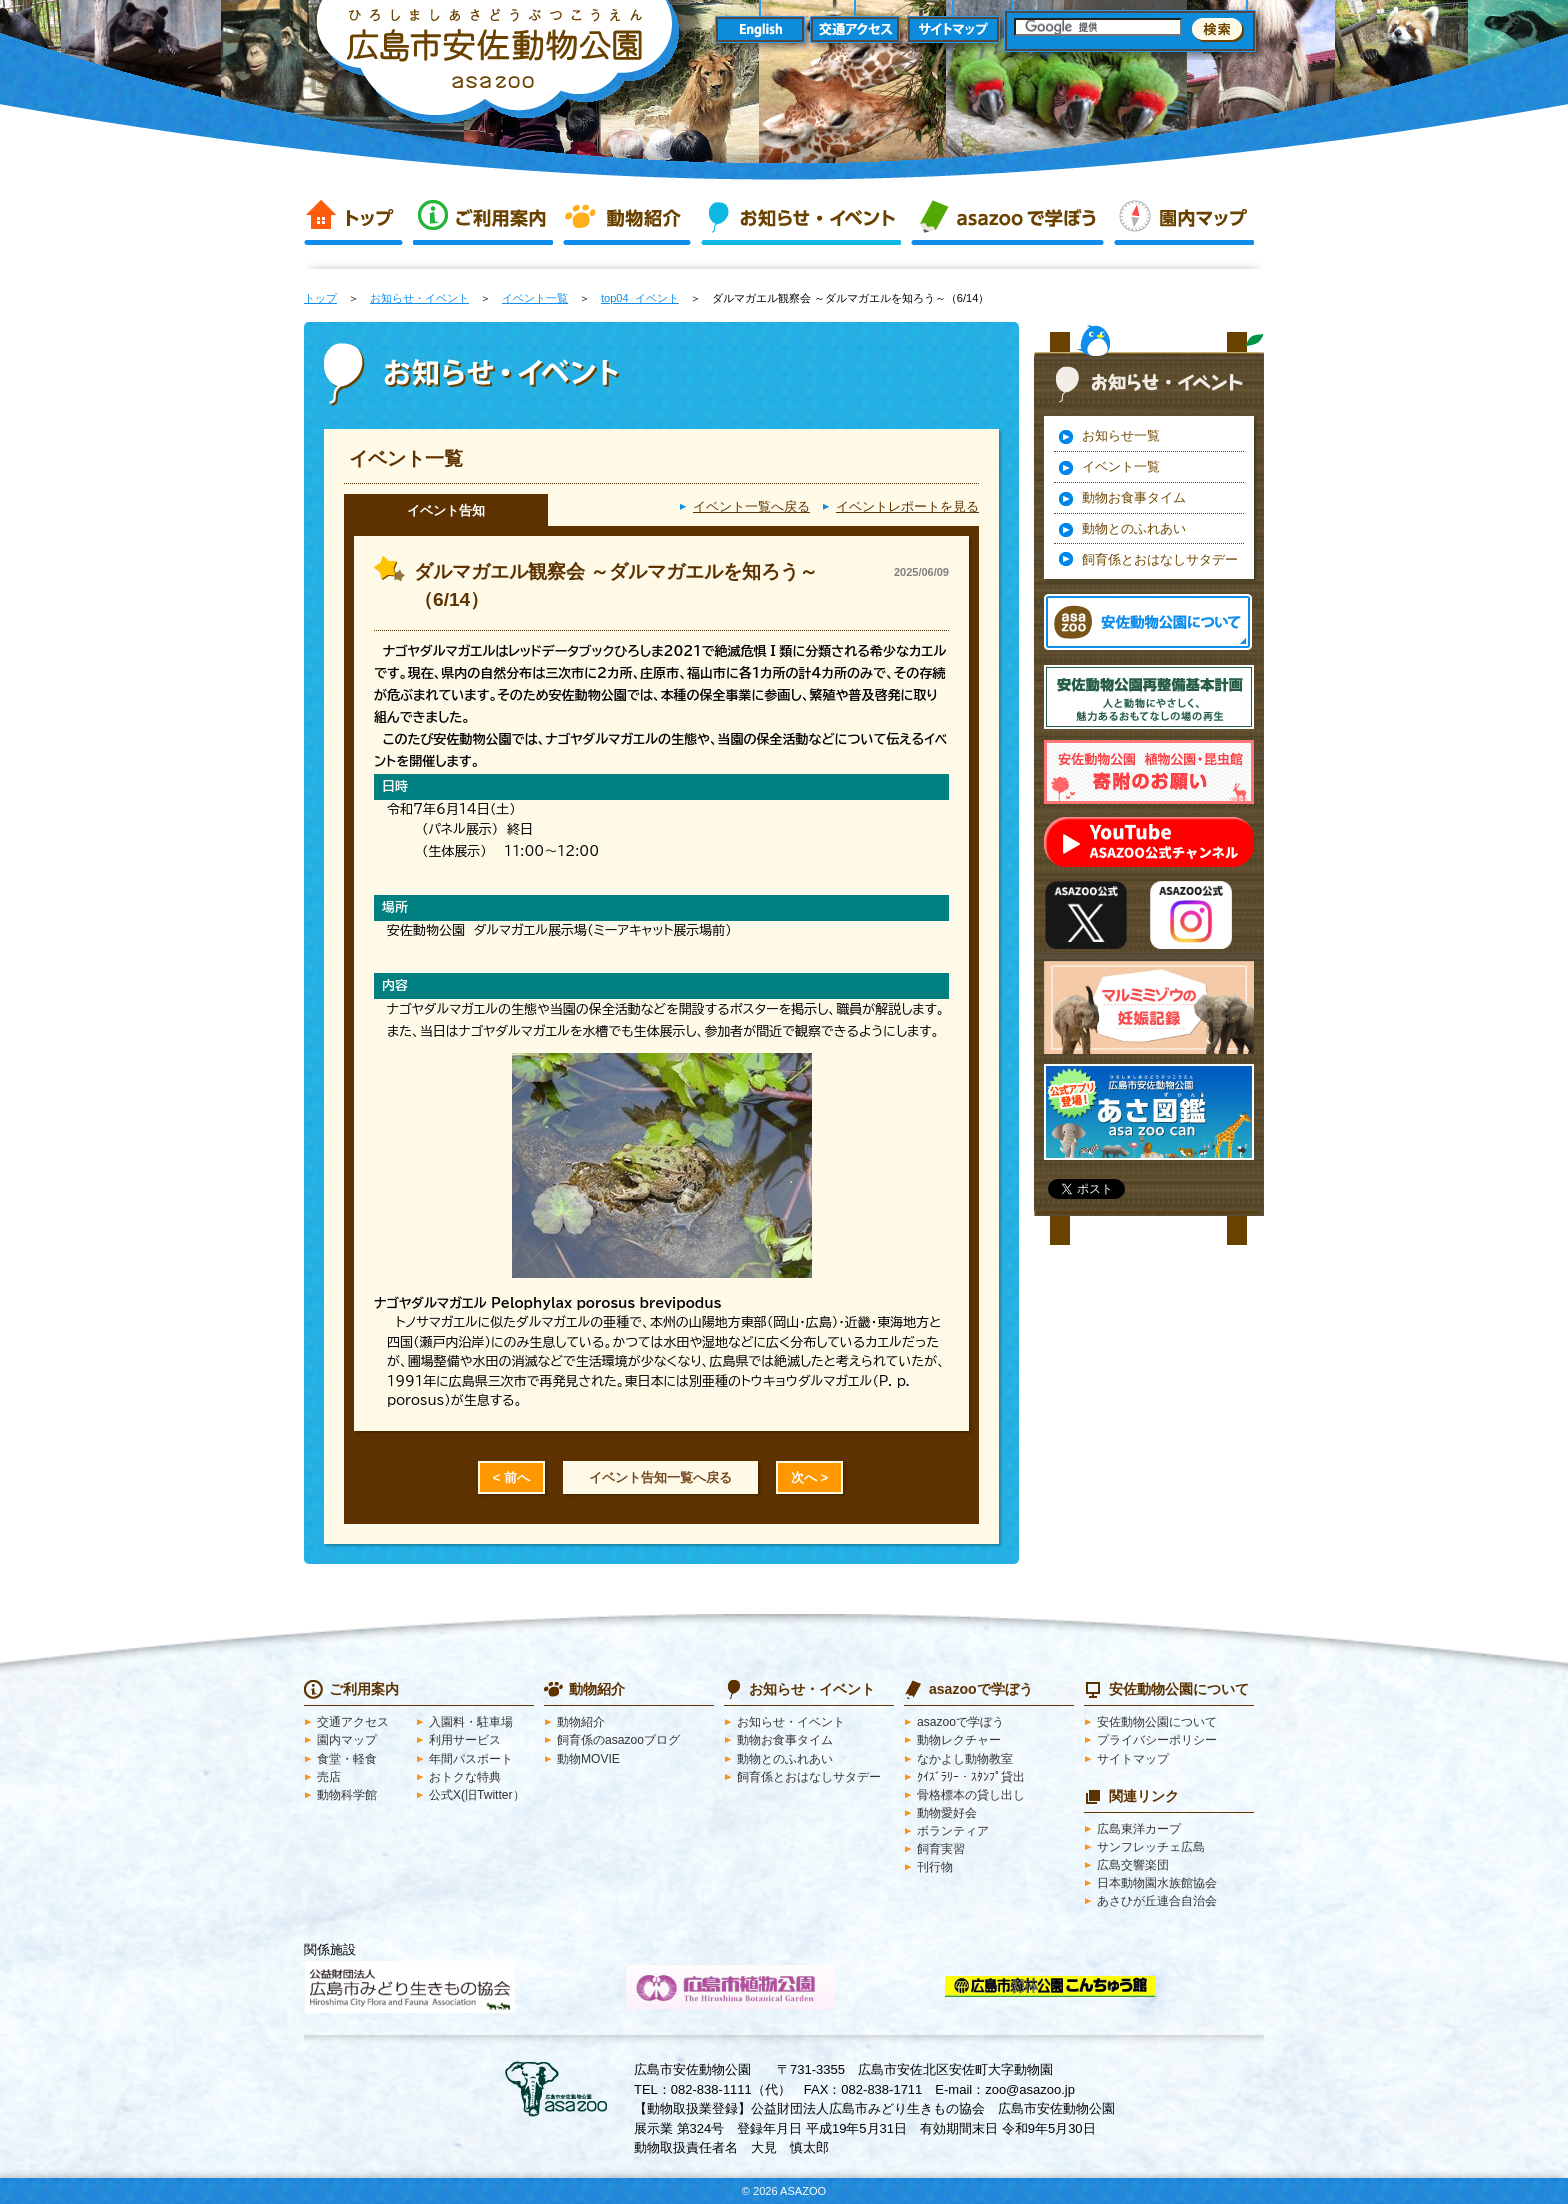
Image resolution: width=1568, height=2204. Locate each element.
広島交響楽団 (1133, 1865)
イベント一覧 (535, 298)
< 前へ (511, 1477)
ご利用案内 (483, 218)
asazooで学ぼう (1007, 218)
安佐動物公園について (1157, 1722)
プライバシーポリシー (1157, 1740)
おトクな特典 (465, 1777)
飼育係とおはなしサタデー (1160, 559)
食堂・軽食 (347, 1759)
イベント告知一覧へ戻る (660, 1477)
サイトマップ (953, 30)
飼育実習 (941, 1849)
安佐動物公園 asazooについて (1148, 622)
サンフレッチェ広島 (1151, 1847)
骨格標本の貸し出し (971, 1795)
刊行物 (935, 1867)
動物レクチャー (959, 1740)
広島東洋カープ (1139, 1829)
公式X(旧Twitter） (477, 1795)
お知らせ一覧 (1121, 435)
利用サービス (465, 1740)
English (759, 30)
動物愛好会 (947, 1813)
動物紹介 (627, 218)
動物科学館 (347, 1795)
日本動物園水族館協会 (1157, 1883)
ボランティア (953, 1831)
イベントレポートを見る (907, 506)
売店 (329, 1777)
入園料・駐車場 (471, 1722)
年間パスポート (471, 1759)
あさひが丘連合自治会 (1157, 1901)
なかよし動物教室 (965, 1759)
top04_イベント (640, 298)
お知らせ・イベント (801, 218)
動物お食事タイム (1134, 497)
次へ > (809, 1477)
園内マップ (1184, 218)
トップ (353, 218)
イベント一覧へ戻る (751, 506)
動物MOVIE (588, 1759)
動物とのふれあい (1134, 528)
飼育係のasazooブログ (618, 1740)
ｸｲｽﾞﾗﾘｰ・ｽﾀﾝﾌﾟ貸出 (971, 1777)
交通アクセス (856, 30)
